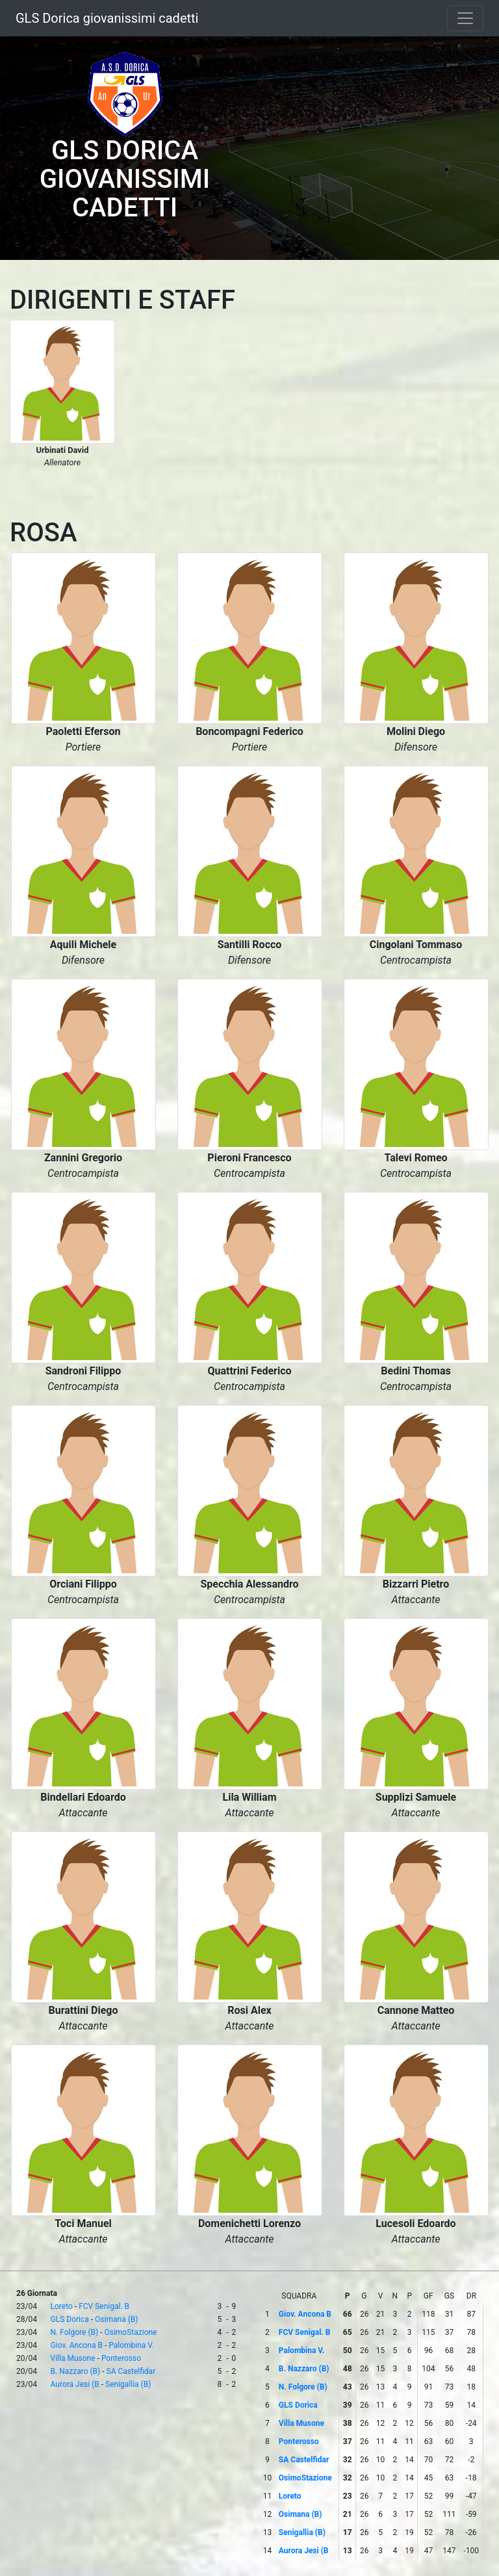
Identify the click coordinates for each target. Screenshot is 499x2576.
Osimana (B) (116, 2319)
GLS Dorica (70, 2319)
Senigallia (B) (128, 2384)
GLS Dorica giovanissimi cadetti (107, 18)
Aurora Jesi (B (75, 2384)
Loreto (62, 2306)
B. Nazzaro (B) (76, 2371)
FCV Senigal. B (104, 2306)
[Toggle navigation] (465, 18)
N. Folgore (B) (75, 2332)
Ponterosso (121, 2358)
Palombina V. (131, 2345)
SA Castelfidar (131, 2371)
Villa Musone (73, 2358)
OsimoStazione (130, 2332)
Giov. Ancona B (77, 2345)
